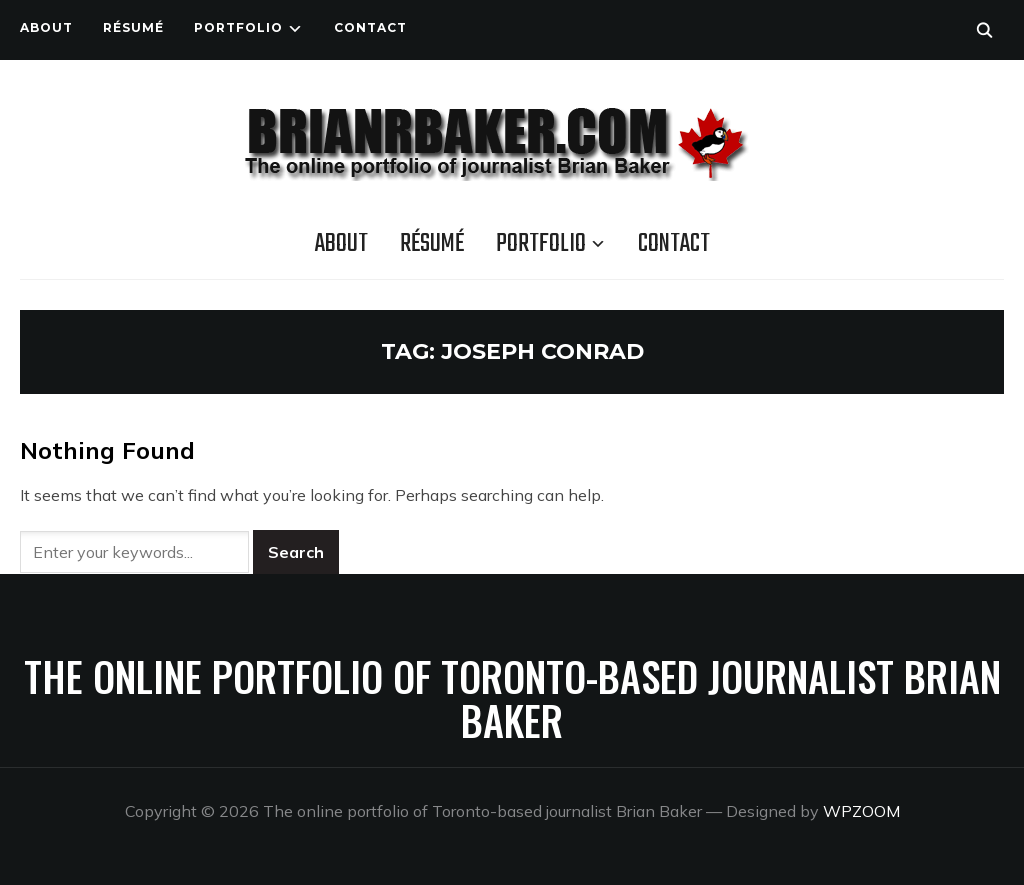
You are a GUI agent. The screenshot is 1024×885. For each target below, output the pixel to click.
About (46, 27)
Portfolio (238, 27)
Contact (370, 27)
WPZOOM (861, 811)
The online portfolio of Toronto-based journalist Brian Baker (512, 698)
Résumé (133, 27)
